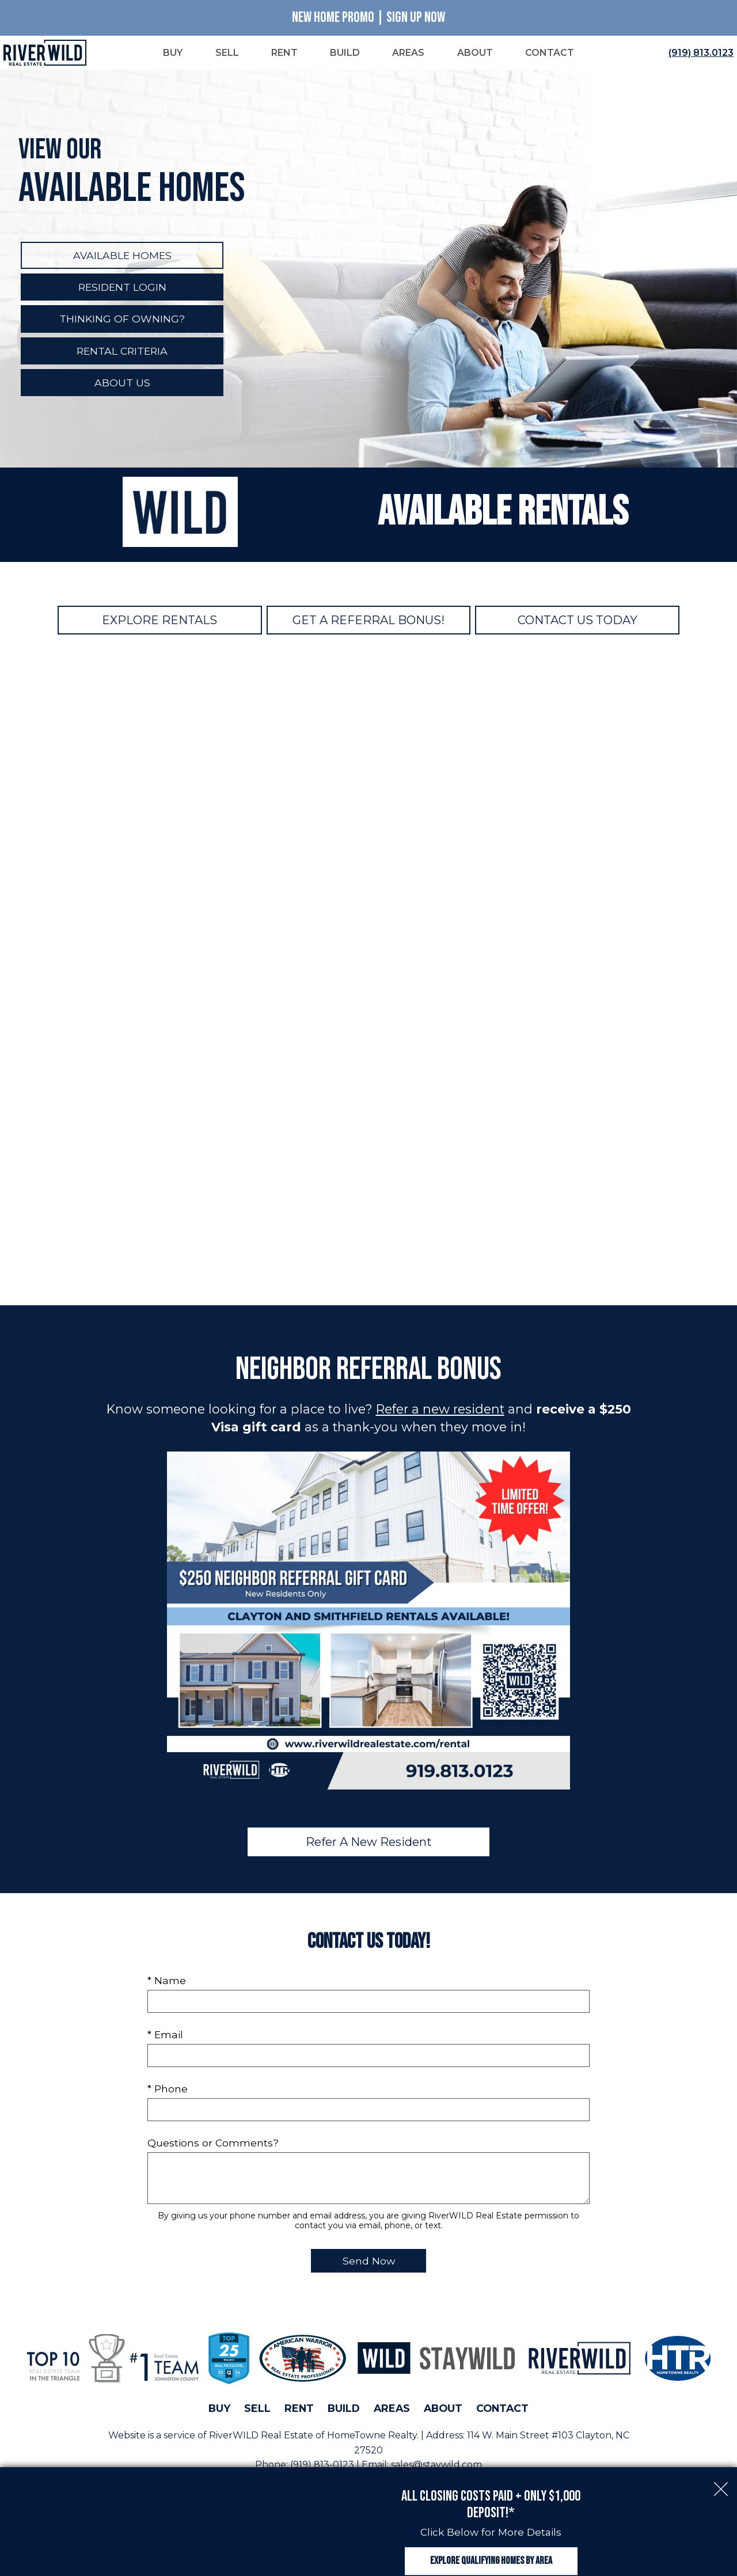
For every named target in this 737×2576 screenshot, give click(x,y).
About (443, 2410)
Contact (502, 2410)
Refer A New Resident (369, 1844)
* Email (165, 2036)
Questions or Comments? (213, 2144)
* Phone (167, 2090)
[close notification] (721, 2463)
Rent (299, 2410)
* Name (166, 1981)
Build (344, 2410)
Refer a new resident (440, 1410)
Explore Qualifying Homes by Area (491, 2549)
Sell (257, 2410)
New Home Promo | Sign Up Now (368, 17)
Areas (392, 2410)
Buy (219, 2410)
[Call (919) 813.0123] (699, 53)
